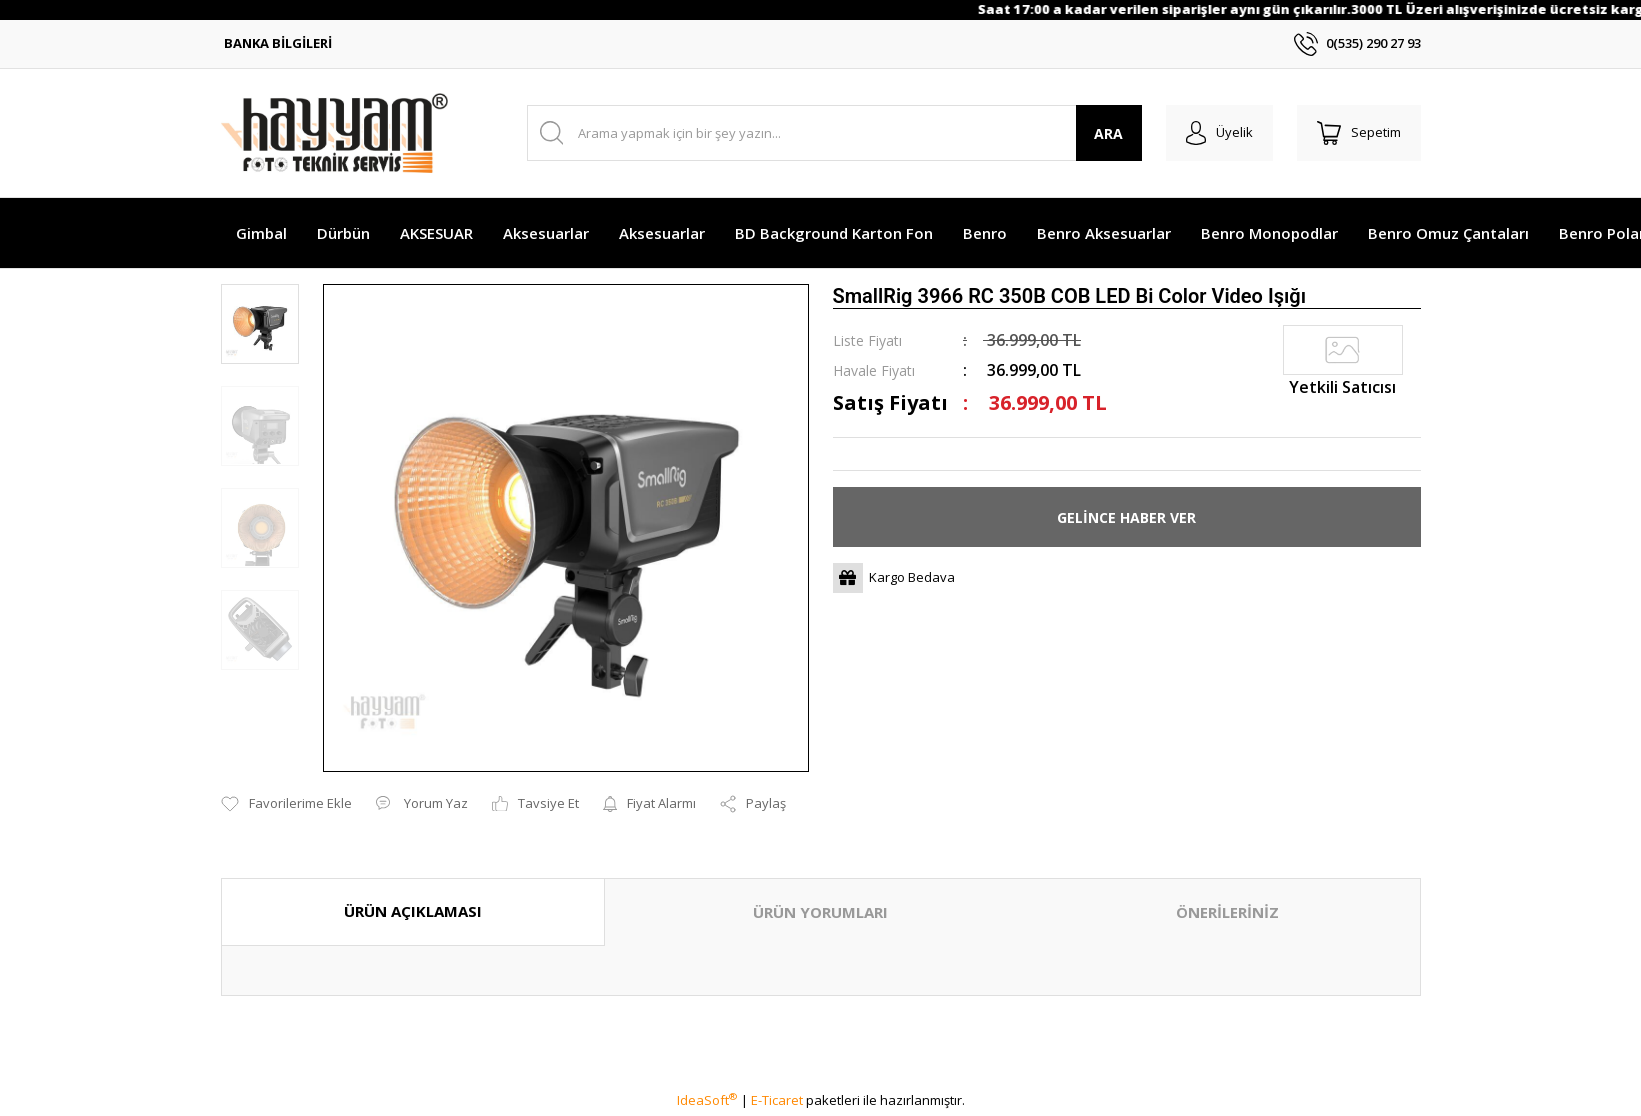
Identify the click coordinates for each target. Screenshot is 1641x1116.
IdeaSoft (707, 1100)
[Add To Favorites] (286, 804)
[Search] (834, 133)
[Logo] (334, 133)
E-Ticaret (777, 1100)
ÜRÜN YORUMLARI (820, 912)
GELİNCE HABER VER (1126, 517)
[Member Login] (1219, 133)
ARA (1108, 133)
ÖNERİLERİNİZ (1227, 912)
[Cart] (1359, 133)
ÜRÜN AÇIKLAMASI (413, 911)
